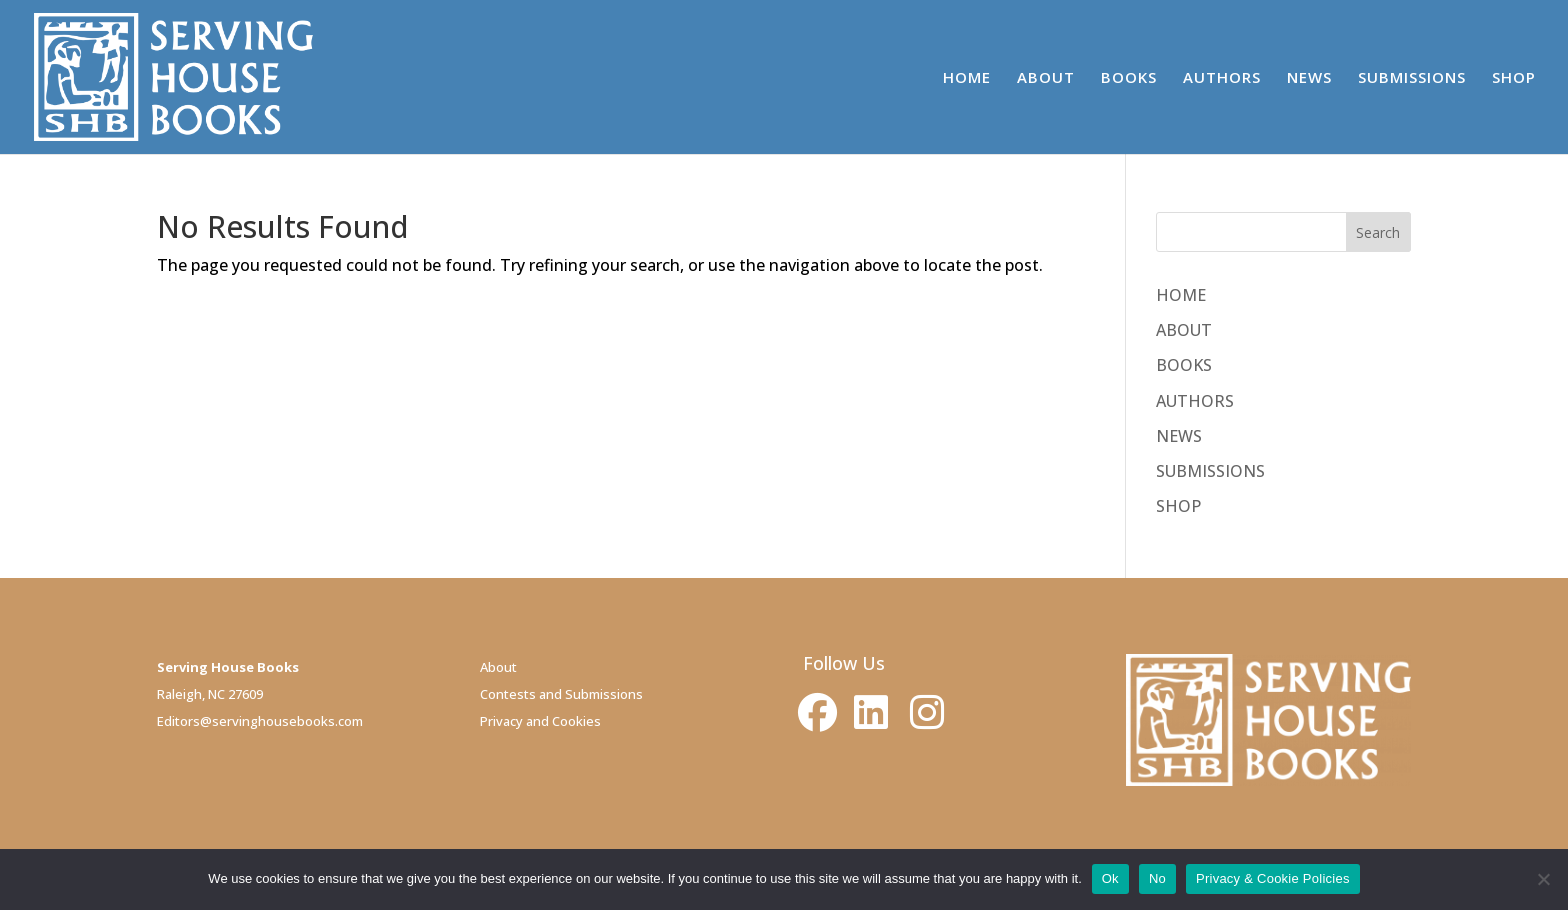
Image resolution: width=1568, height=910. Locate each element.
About (498, 667)
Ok (1110, 878)
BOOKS (1129, 78)
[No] (1543, 879)
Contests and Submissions (561, 694)
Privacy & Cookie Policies (1273, 878)
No (1157, 878)
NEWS (1309, 78)
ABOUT (1046, 78)
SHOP (1514, 78)
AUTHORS (1222, 78)
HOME (967, 78)
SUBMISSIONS (1412, 78)
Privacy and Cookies (540, 721)
